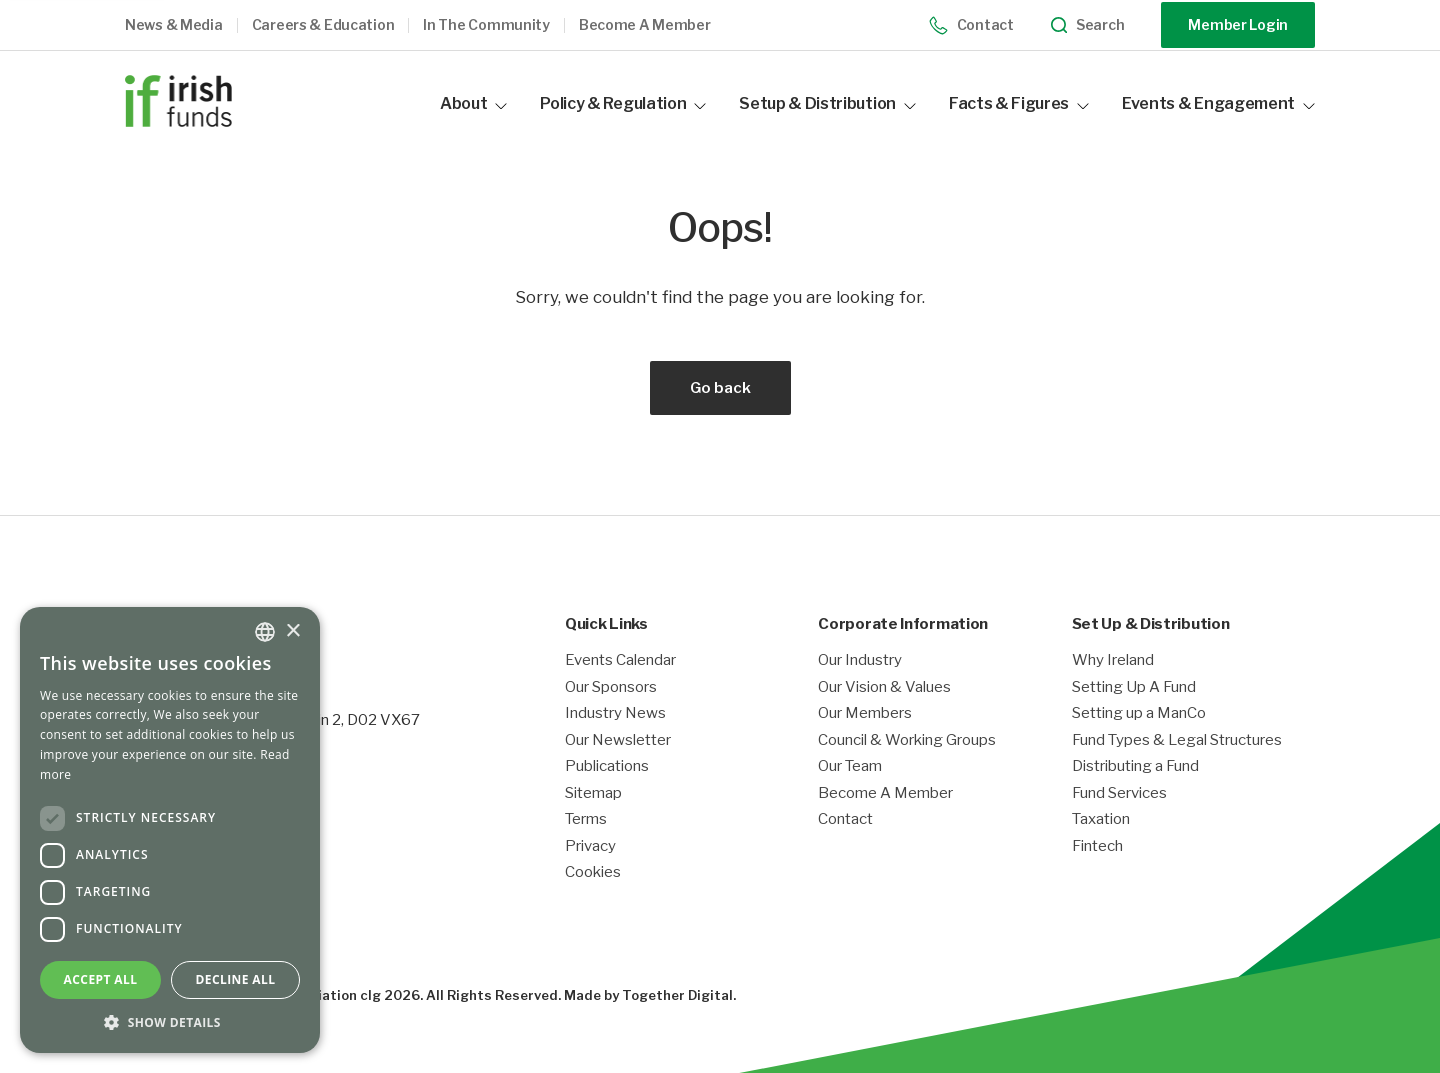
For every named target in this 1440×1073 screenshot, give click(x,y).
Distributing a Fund (1135, 766)
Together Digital (677, 995)
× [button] (292, 631)
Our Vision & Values (884, 687)
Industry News (615, 713)
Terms (586, 819)
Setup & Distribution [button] (827, 103)
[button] (188, 25)
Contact (971, 25)
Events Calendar (620, 660)
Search (1088, 25)
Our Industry (860, 660)
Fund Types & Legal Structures (1177, 740)
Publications (607, 766)
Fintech (1097, 846)
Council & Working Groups (907, 740)
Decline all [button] (236, 979)
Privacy (590, 846)
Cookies (593, 872)
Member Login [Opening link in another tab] (1238, 24)
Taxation (1101, 819)
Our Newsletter (618, 740)
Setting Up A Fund (1134, 687)
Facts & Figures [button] (1019, 103)
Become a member (645, 25)
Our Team (850, 766)
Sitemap (593, 793)
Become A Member (885, 793)
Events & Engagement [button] (1218, 103)
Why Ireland (1113, 660)
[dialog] (170, 830)
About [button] (473, 103)
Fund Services (1119, 793)
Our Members (865, 713)
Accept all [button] (101, 979)
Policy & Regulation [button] (623, 103)
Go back (720, 388)
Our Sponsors (611, 687)
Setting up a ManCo (1139, 713)
